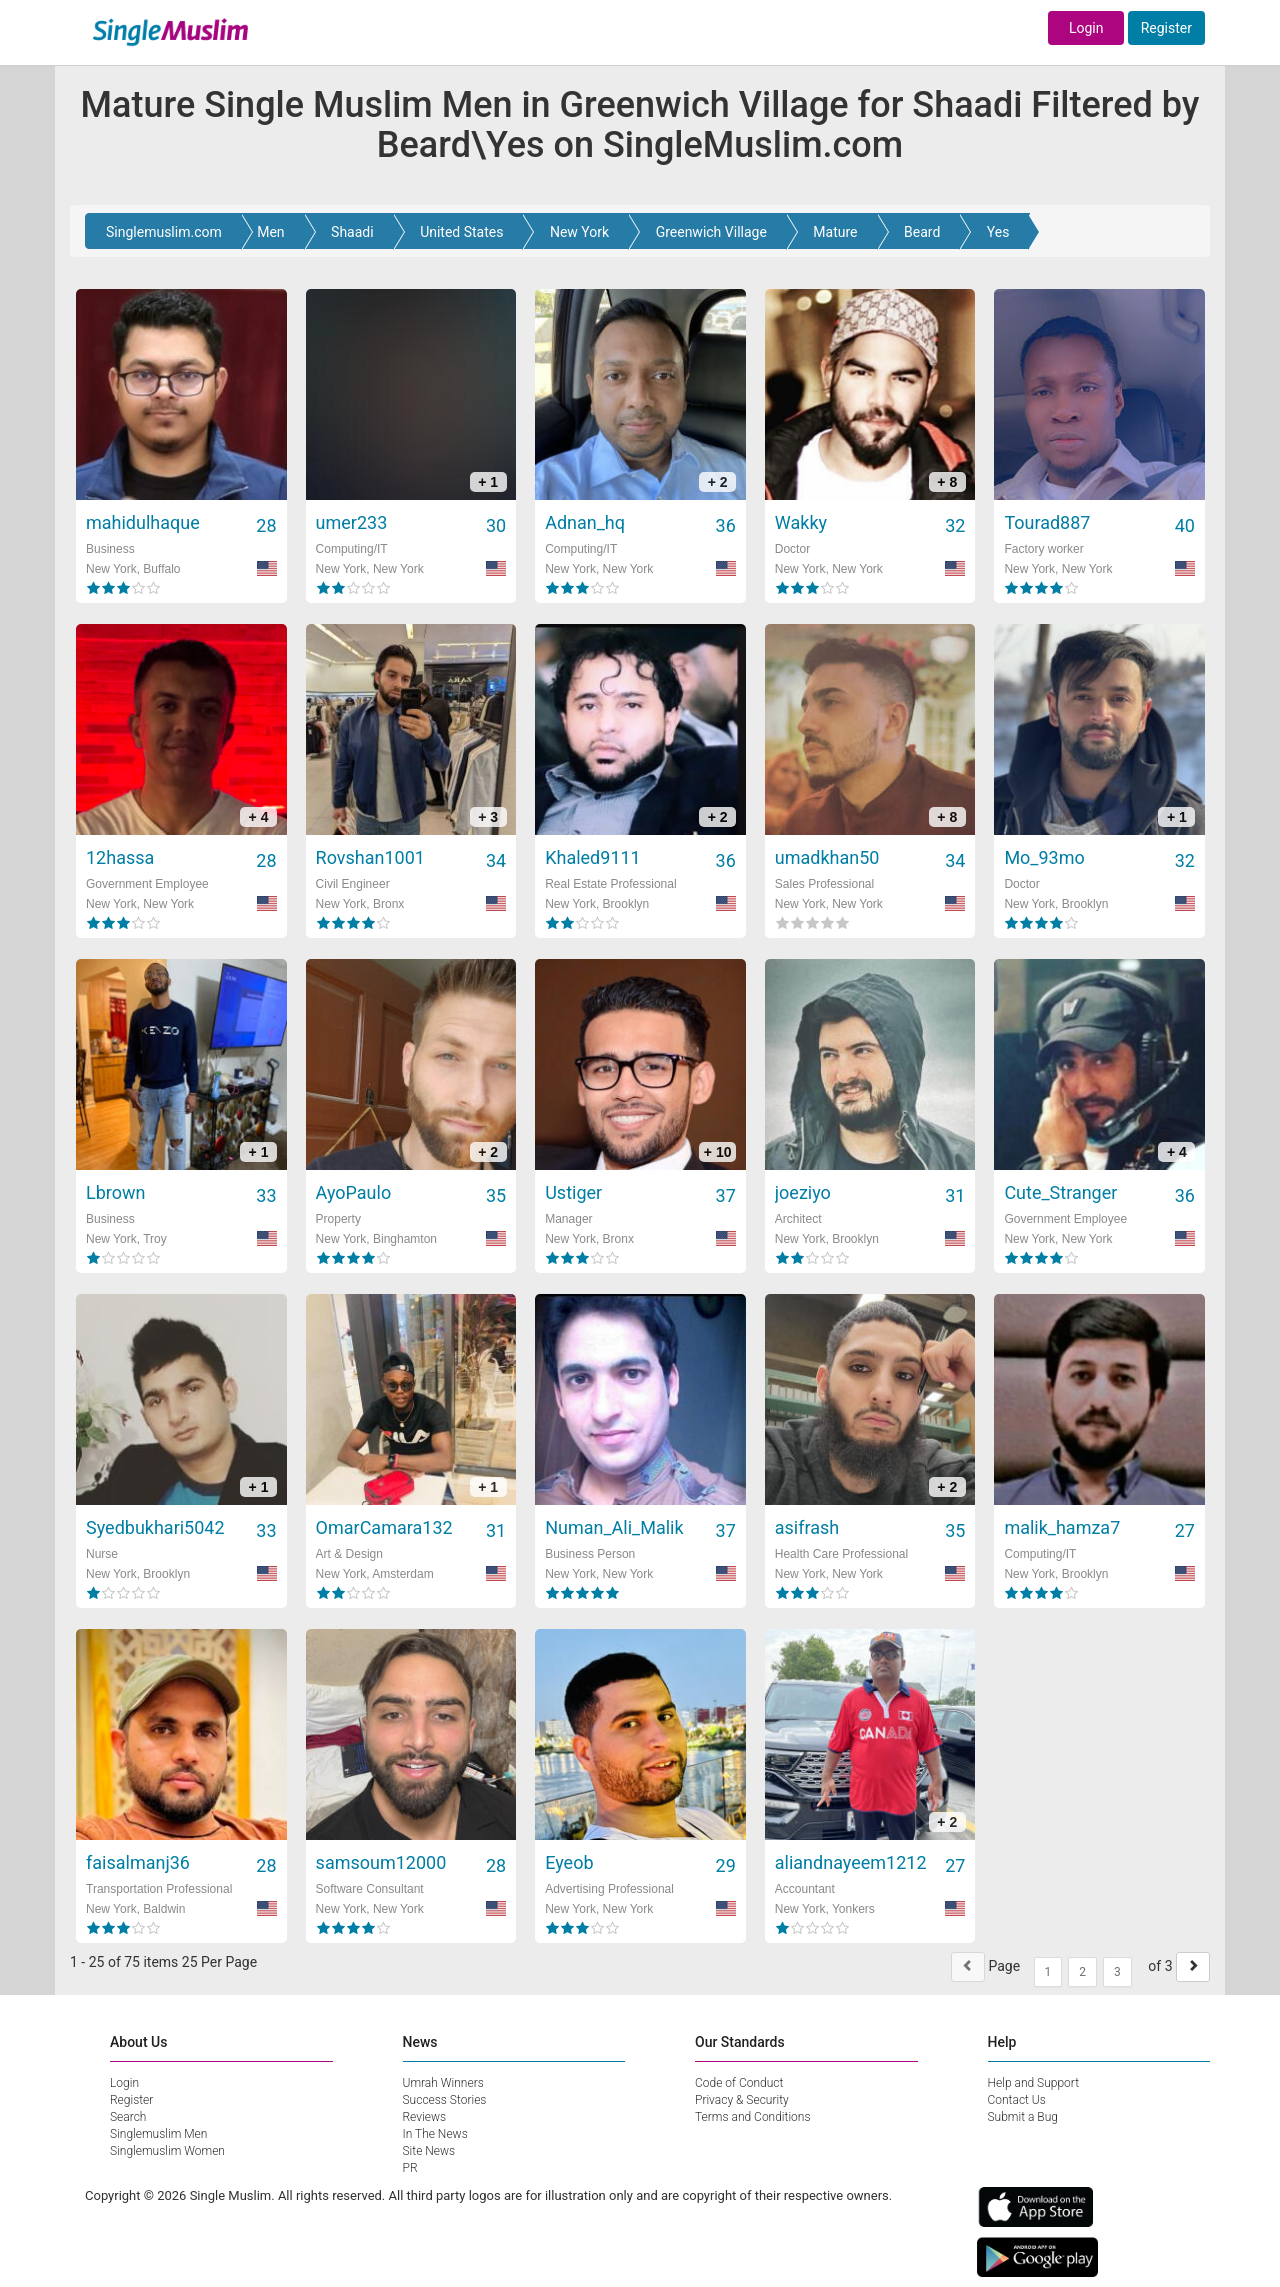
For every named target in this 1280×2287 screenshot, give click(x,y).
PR (410, 2168)
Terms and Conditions (753, 2117)
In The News (435, 2134)
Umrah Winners (443, 2083)
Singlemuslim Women (167, 2151)
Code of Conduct (739, 2083)
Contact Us (1017, 2100)
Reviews (425, 2117)
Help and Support (1034, 2083)
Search (128, 2117)
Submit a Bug (1023, 2117)
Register (1166, 28)
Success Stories (445, 2100)
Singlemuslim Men (158, 2134)
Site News (429, 2151)
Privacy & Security (742, 2100)
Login (1086, 28)
